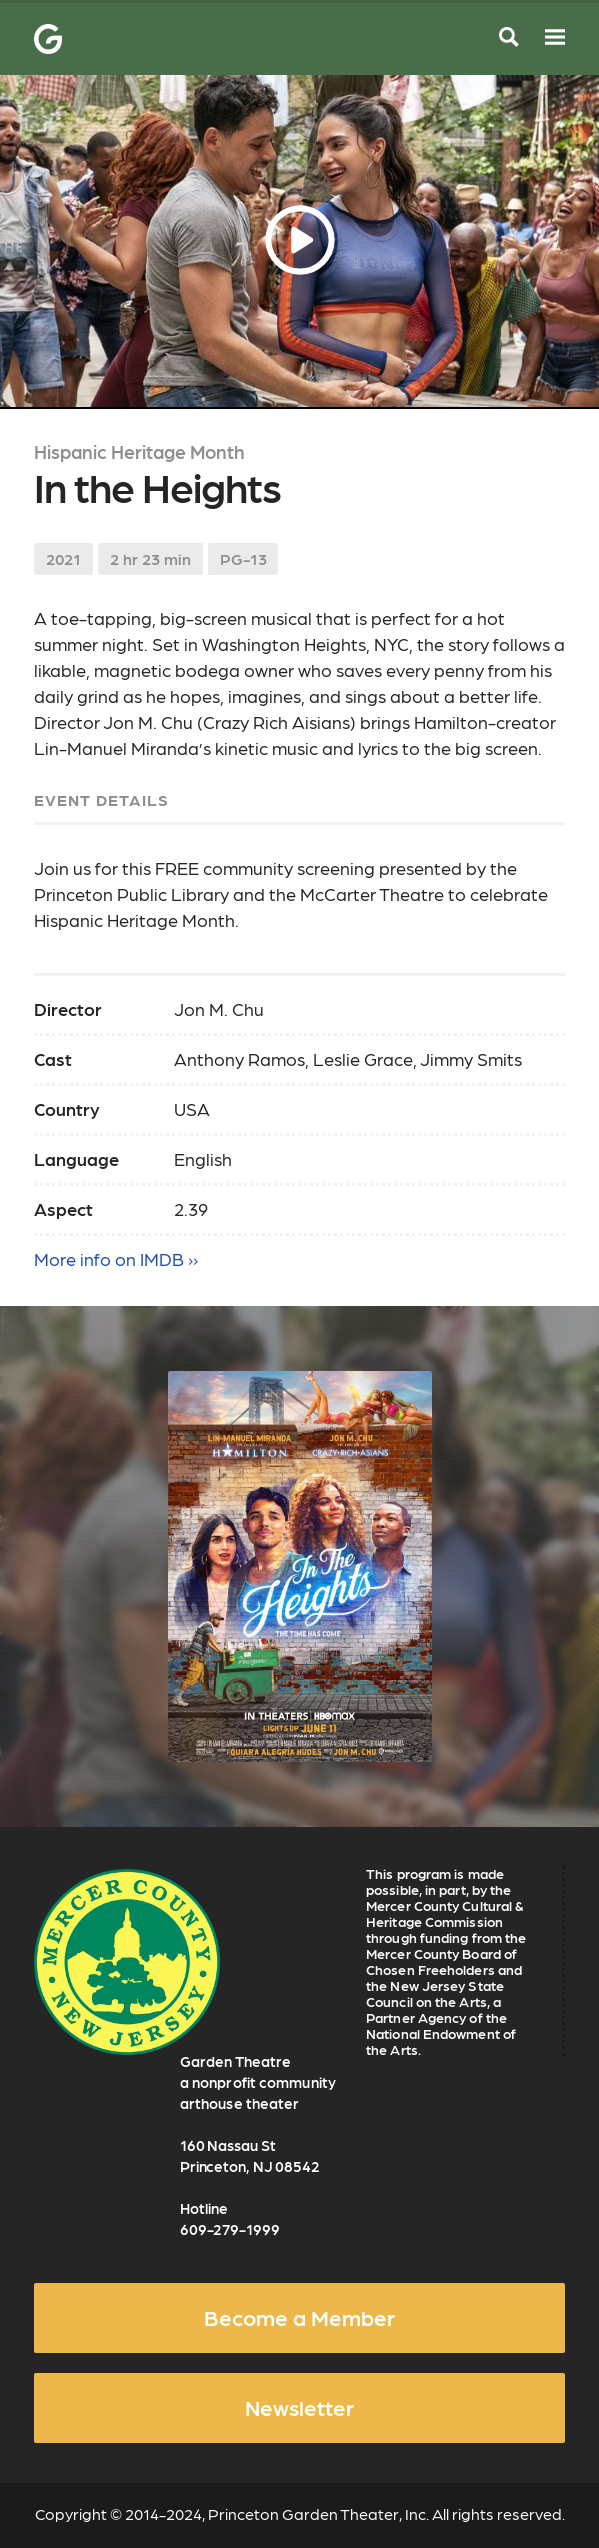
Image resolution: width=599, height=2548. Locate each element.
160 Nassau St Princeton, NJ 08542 (250, 2155)
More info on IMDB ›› (116, 1258)
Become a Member (299, 2317)
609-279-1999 (230, 2229)
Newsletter (299, 2407)
